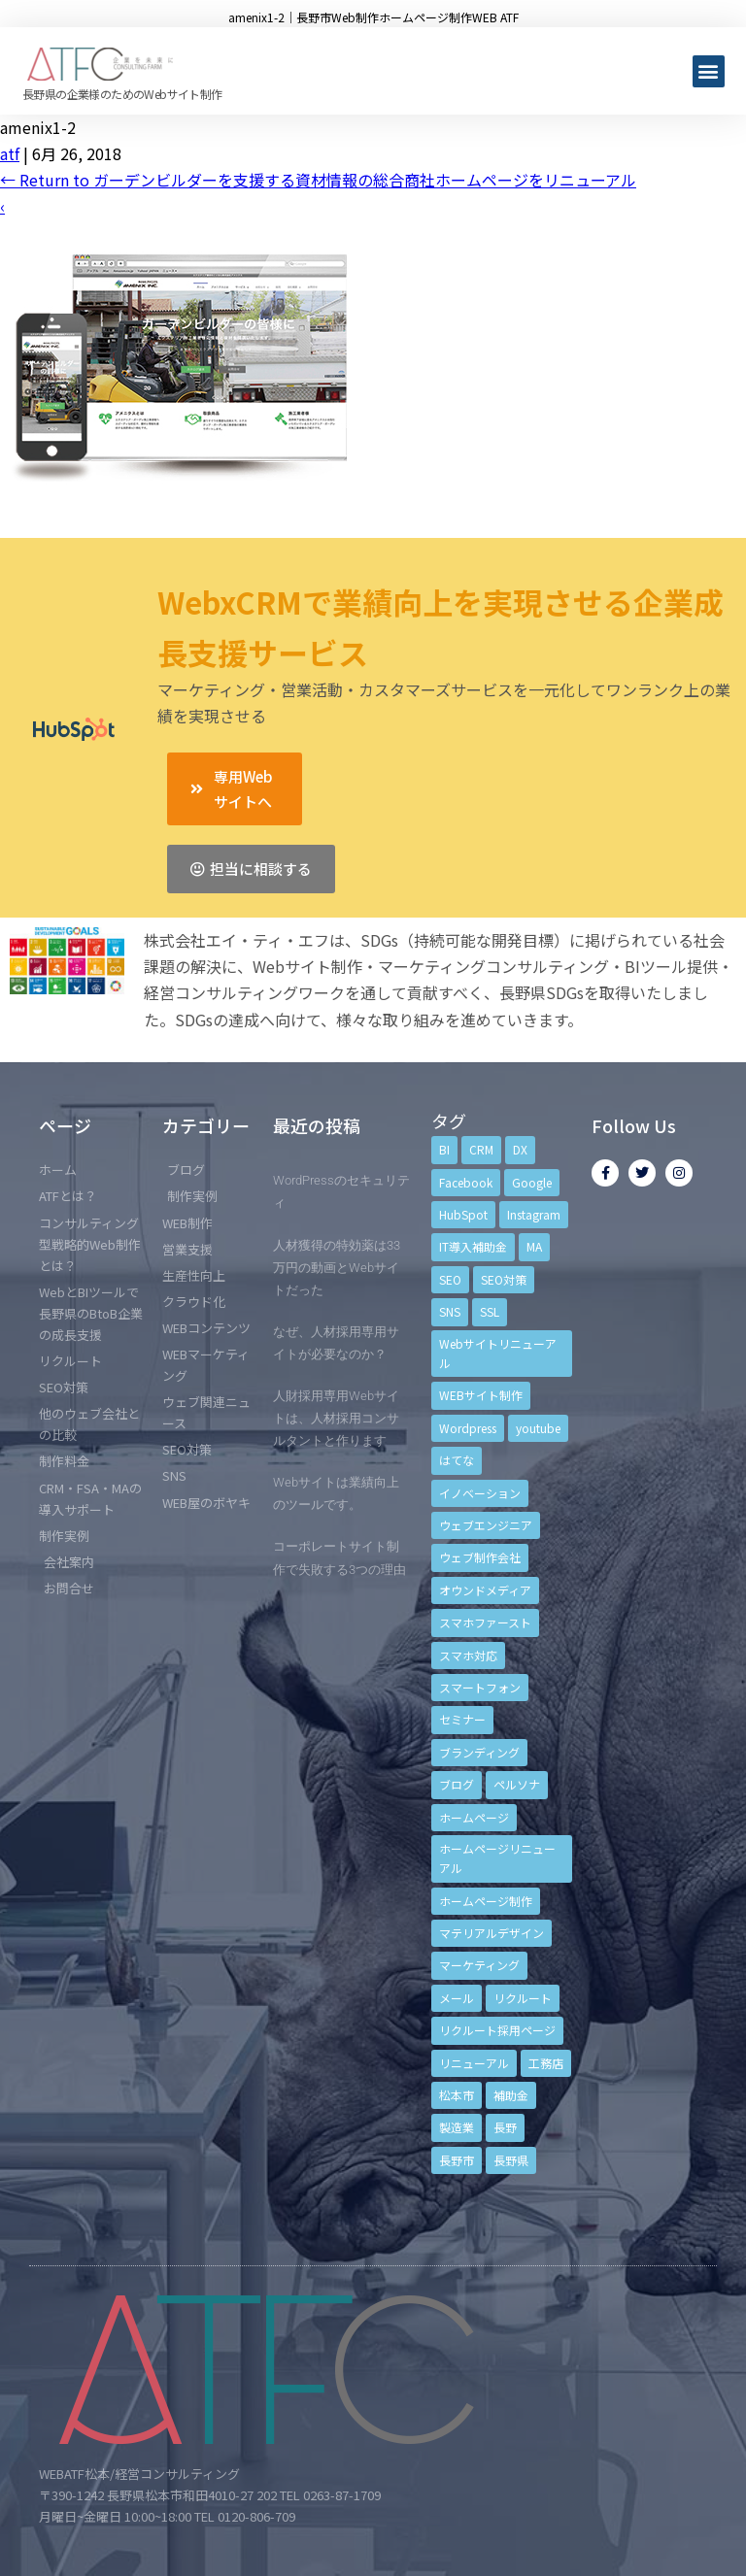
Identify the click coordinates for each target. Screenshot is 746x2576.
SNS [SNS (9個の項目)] (449, 1311)
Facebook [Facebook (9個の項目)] (465, 1182)
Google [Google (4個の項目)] (532, 1182)
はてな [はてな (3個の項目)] (456, 1460)
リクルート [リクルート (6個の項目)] (522, 1998)
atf (9, 153)
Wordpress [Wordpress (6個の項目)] (467, 1428)
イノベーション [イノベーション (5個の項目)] (480, 1493)
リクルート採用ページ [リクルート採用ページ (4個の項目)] (497, 2030)
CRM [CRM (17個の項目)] (481, 1149)
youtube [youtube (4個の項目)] (538, 1428)
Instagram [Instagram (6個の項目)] (533, 1214)
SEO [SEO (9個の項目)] (450, 1279)
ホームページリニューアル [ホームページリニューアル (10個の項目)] (497, 1858)
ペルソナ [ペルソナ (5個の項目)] (516, 1784)
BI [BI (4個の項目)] (444, 1149)
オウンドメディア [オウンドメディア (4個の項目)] (485, 1590)
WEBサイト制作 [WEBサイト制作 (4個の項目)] (481, 1395)
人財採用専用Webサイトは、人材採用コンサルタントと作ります (336, 1418)
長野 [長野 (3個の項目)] (505, 2127)
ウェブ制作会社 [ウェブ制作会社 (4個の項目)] (480, 1557)
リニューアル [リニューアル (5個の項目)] (474, 2063)
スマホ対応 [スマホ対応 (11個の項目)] (468, 1655)
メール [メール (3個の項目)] (456, 1998)
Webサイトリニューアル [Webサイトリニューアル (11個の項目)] (498, 1353)
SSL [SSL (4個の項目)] (489, 1311)
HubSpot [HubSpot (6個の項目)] (463, 1214)
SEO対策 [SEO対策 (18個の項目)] (503, 1279)
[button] (709, 71)
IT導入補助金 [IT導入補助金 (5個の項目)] (473, 1246)
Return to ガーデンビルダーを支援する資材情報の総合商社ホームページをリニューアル (318, 179)
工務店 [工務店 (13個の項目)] (545, 2063)
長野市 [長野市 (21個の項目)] (456, 2160)
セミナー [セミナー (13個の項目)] (462, 1719)
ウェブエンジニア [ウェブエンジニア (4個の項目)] (485, 1525)
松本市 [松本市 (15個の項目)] (456, 2095)
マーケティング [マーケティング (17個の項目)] (479, 1965)
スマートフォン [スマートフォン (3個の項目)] (480, 1687)
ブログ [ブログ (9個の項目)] (456, 1784)
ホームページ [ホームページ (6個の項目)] (474, 1817)
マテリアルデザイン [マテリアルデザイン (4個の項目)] (491, 1932)
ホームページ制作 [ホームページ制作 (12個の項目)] (485, 1900)
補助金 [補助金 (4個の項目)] (510, 2095)
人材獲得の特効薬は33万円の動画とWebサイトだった (336, 1267)
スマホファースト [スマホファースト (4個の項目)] (485, 1622)
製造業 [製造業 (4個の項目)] (456, 2127)
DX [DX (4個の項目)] (520, 1149)
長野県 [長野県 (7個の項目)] (510, 2160)
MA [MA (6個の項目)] (534, 1246)
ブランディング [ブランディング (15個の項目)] (479, 1752)
